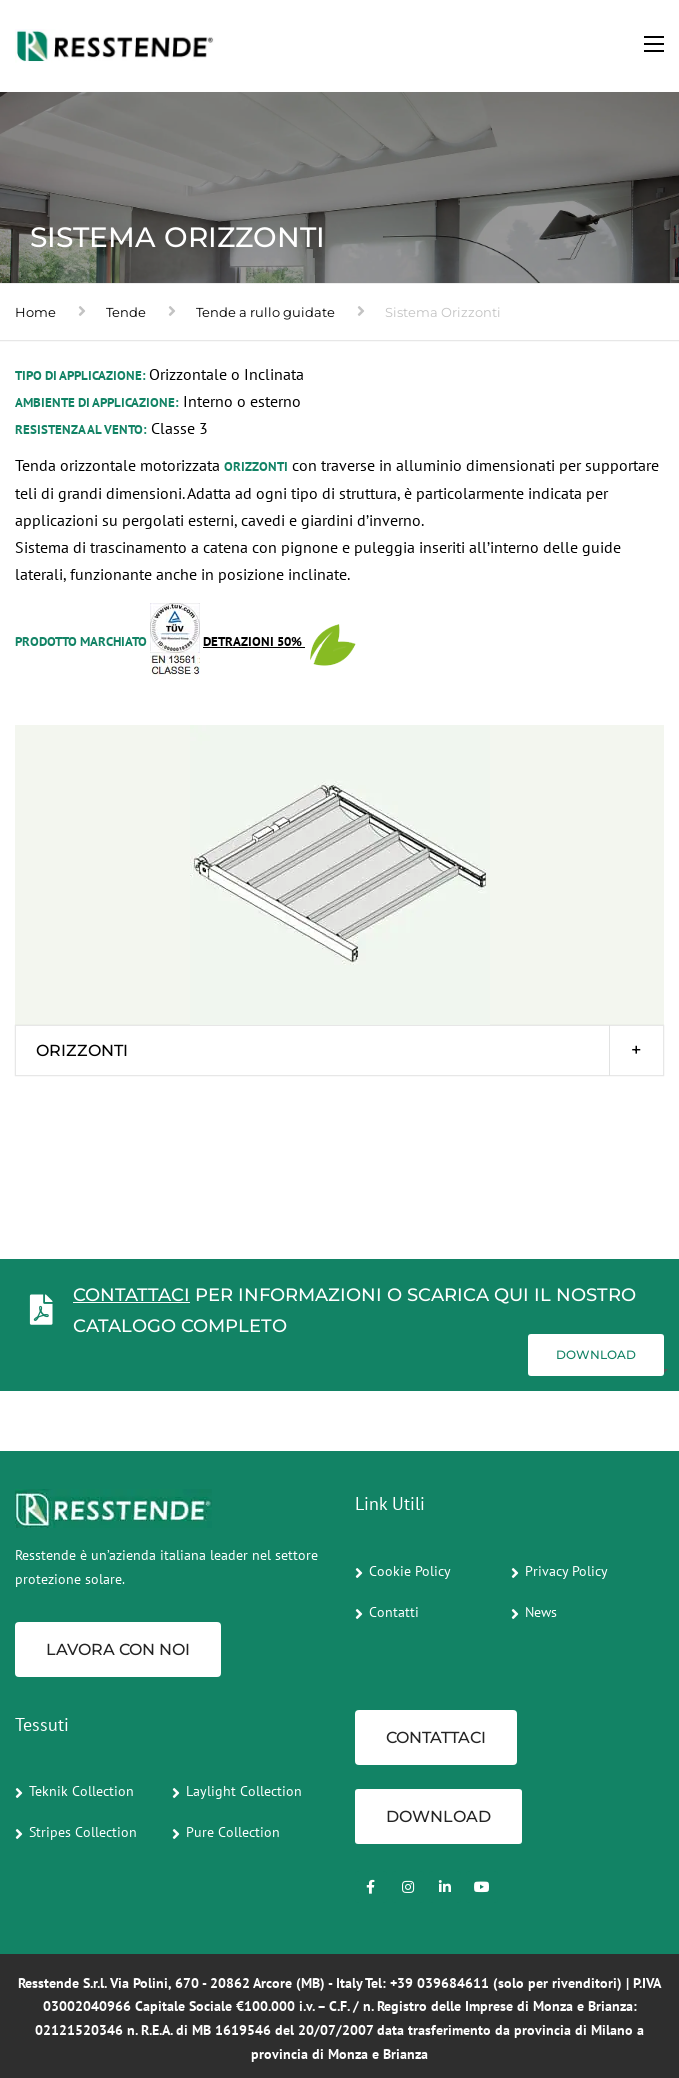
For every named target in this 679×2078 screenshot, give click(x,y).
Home (35, 312)
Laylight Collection (244, 1791)
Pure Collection (233, 1832)
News (541, 1612)
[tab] (339, 1051)
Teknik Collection (81, 1791)
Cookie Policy (410, 1571)
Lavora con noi (118, 1649)
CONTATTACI (131, 1295)
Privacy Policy (566, 1571)
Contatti (394, 1612)
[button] (339, 1051)
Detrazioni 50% (254, 641)
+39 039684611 (439, 1983)
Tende (126, 312)
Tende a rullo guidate (265, 312)
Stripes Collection (83, 1832)
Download (596, 1354)
